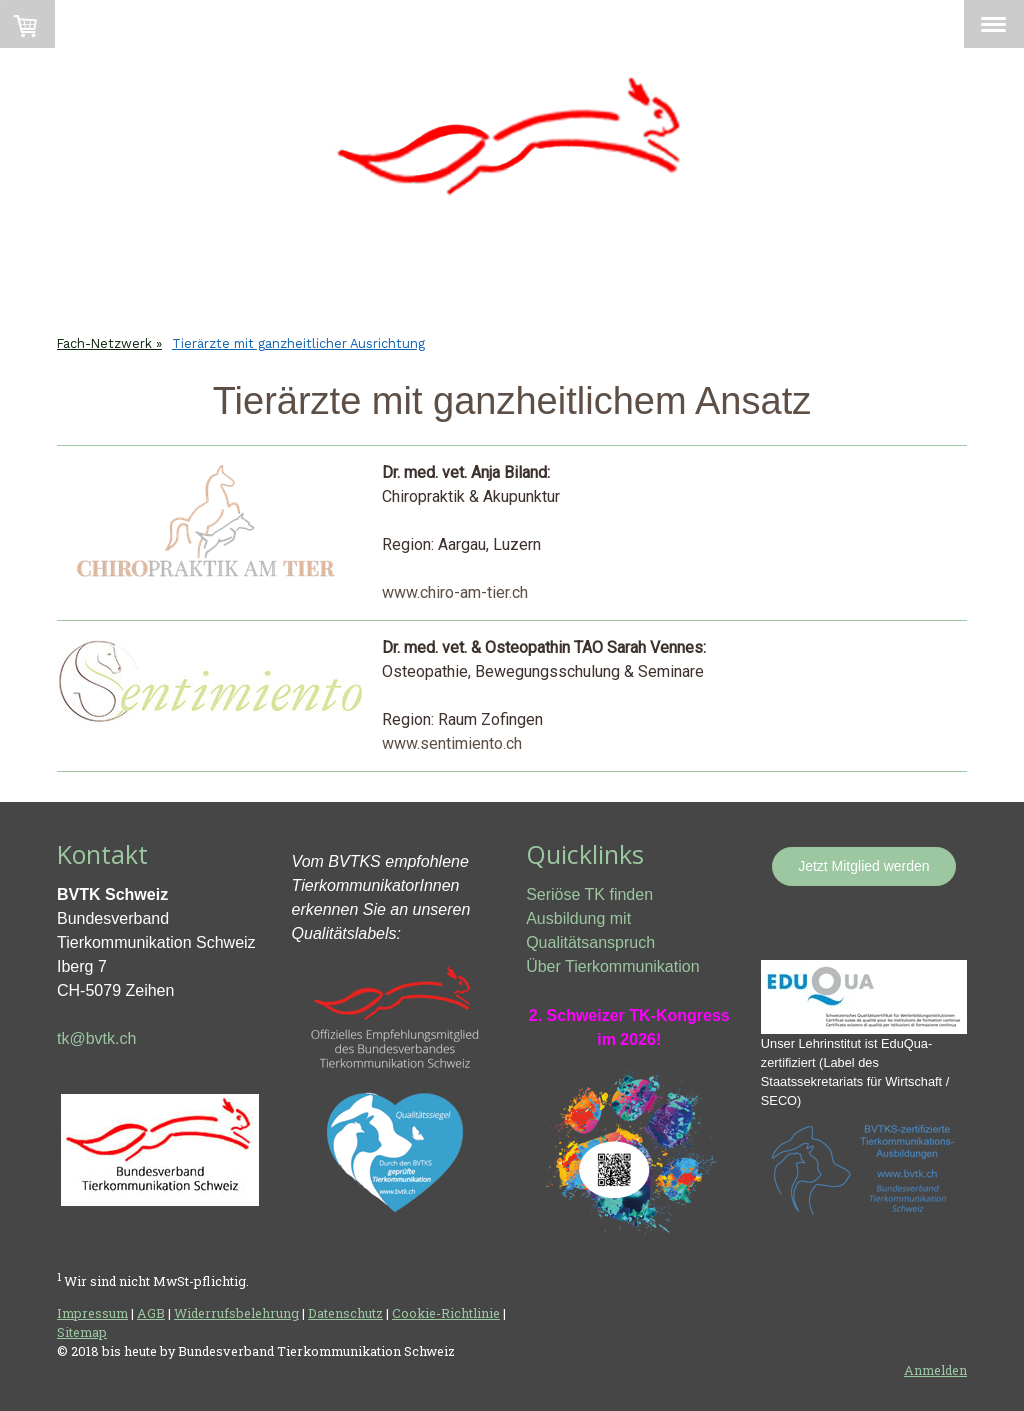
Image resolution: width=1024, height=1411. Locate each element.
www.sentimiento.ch (452, 743)
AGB (151, 1313)
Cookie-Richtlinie (446, 1313)
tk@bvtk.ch (96, 1038)
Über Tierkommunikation (612, 966)
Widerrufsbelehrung (236, 1313)
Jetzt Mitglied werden (864, 866)
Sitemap (82, 1332)
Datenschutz (345, 1313)
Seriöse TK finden (589, 894)
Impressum (92, 1313)
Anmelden (935, 1370)
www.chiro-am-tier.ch (455, 592)
